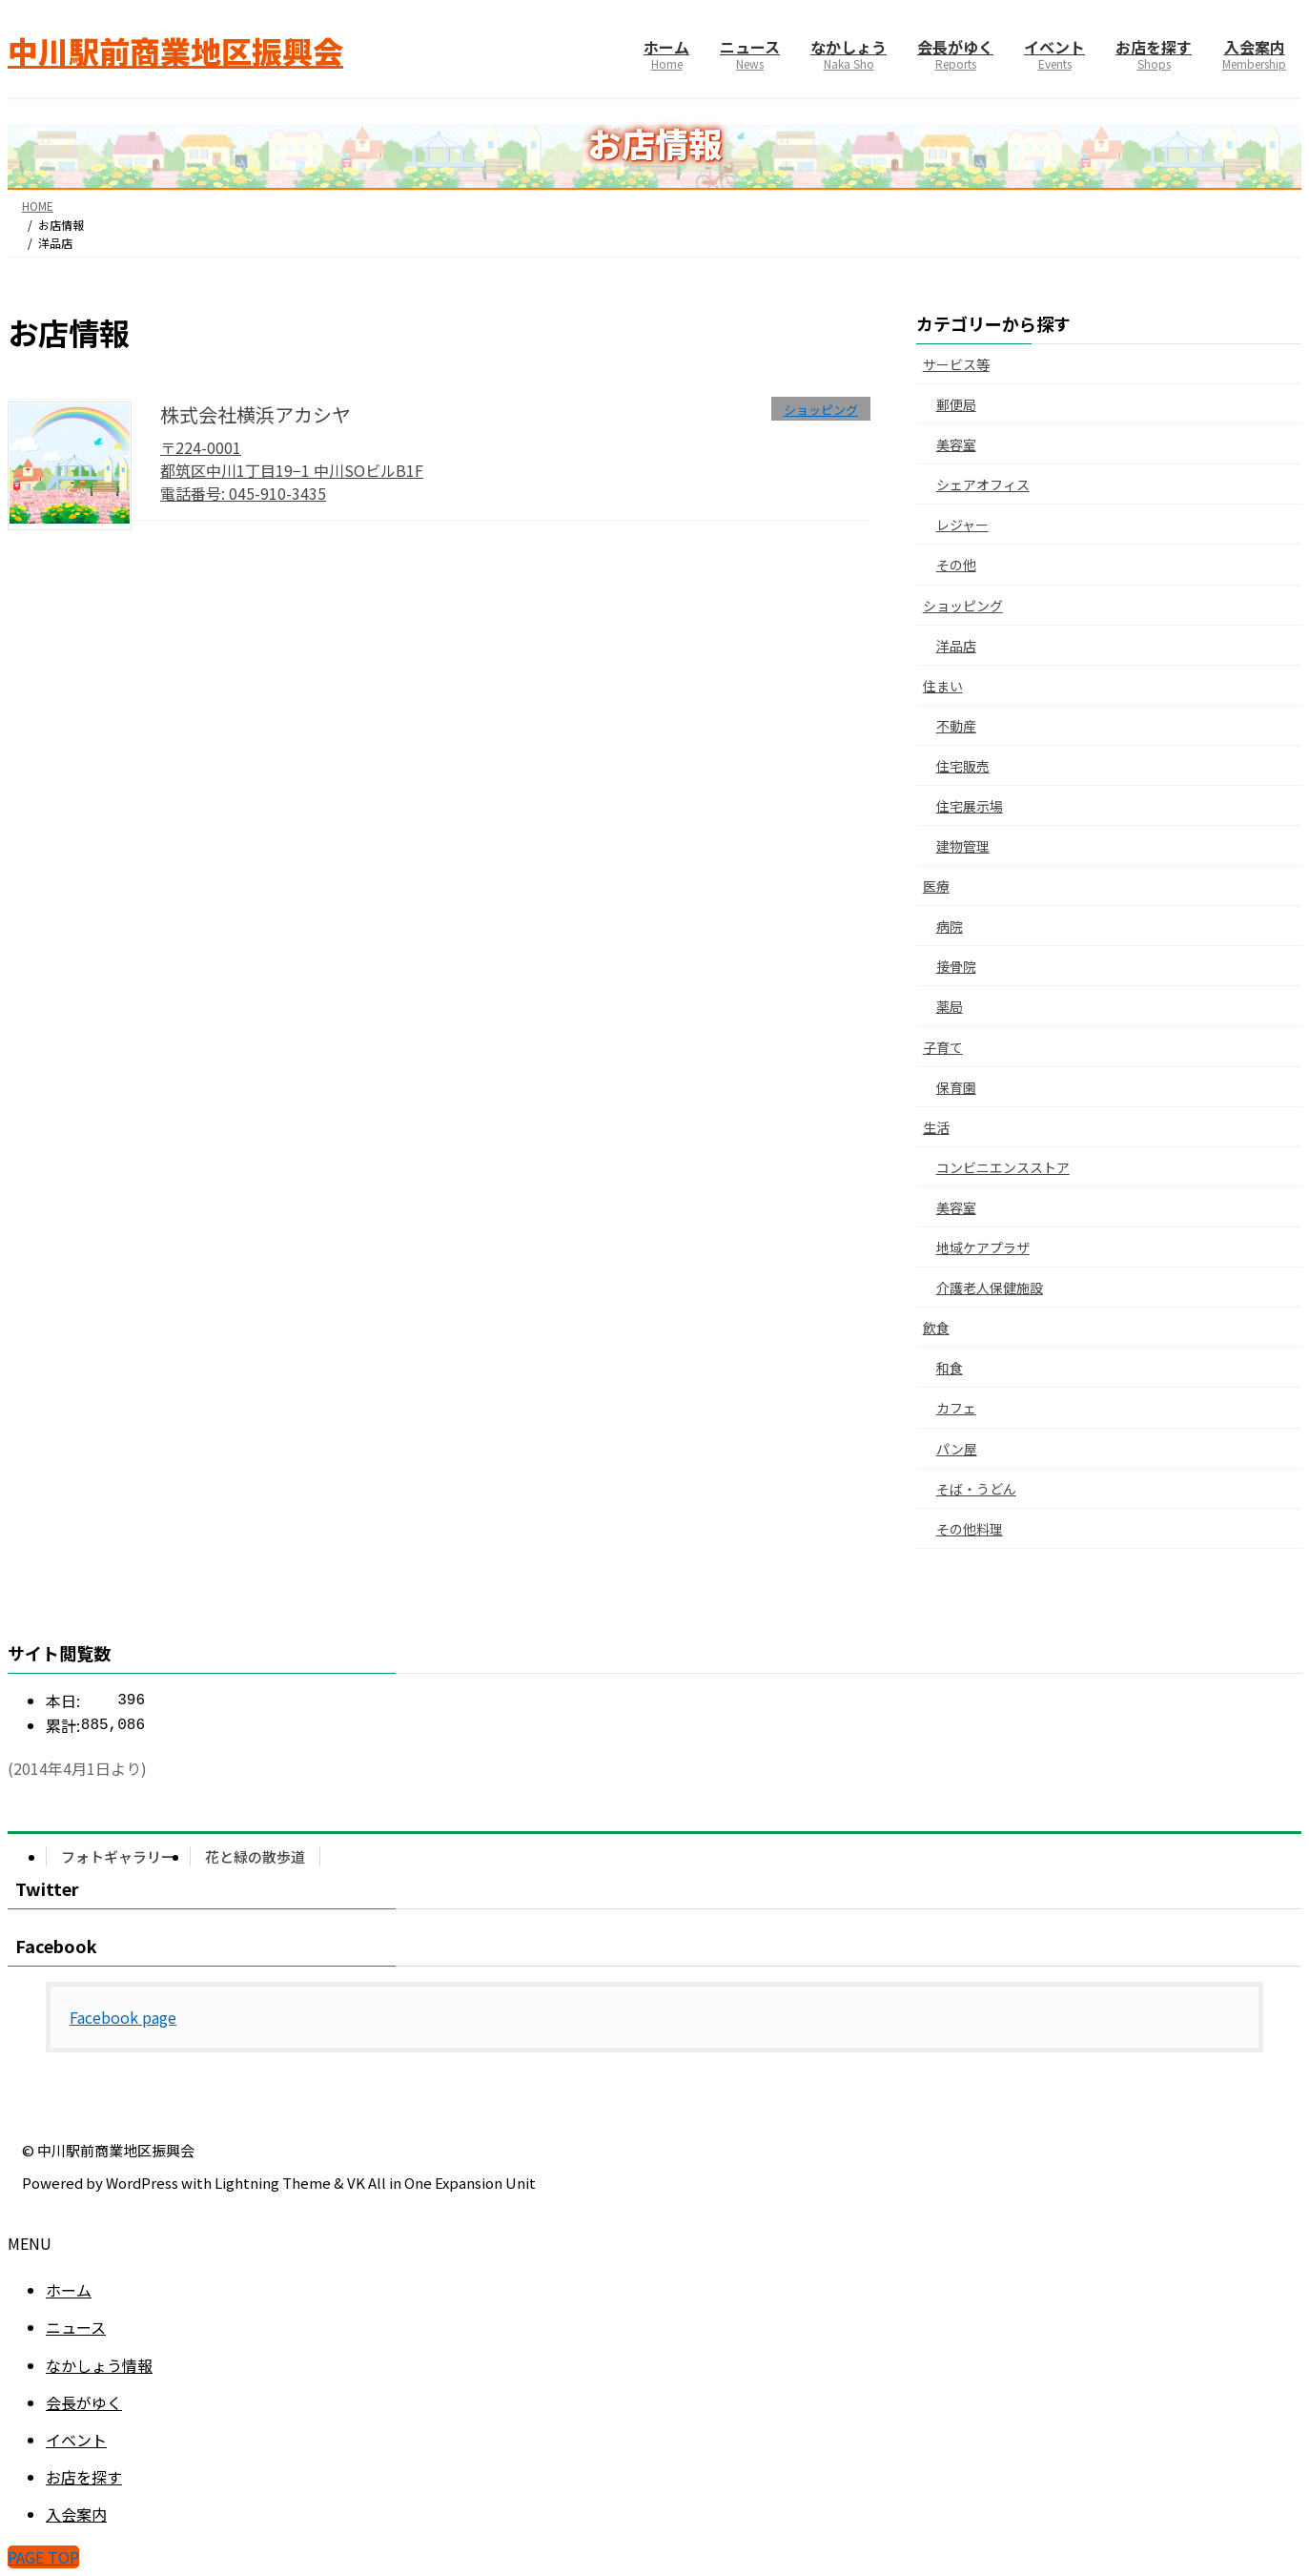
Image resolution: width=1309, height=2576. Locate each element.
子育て (943, 1047)
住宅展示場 (969, 805)
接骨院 (956, 966)
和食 (949, 1367)
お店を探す (84, 2476)
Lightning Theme (273, 2183)
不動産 (956, 725)
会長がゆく (84, 2402)
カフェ (956, 1407)
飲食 (936, 1327)
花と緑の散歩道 (255, 1856)
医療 (936, 886)
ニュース (76, 2327)
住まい (943, 685)
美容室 (956, 444)
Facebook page (123, 2017)
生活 (936, 1127)
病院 (949, 926)
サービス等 (956, 364)
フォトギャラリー (118, 1856)
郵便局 (956, 404)
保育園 (956, 1087)
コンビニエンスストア (1003, 1167)
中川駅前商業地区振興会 (115, 2150)
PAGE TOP (43, 2556)
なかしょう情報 (99, 2365)
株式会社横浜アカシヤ (255, 414)
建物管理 (963, 845)
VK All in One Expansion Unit (441, 2183)
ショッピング (963, 605)
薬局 (949, 1006)
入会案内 (76, 2514)
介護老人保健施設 (989, 1287)
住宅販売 (963, 765)
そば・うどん (976, 1488)
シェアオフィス (983, 484)
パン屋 (956, 1448)
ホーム (69, 2289)
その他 (956, 564)
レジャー (962, 524)
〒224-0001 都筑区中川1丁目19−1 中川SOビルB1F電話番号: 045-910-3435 (291, 470)
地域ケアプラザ (983, 1247)
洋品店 (956, 645)
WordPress (142, 2183)
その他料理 (969, 1528)
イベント (76, 2439)
